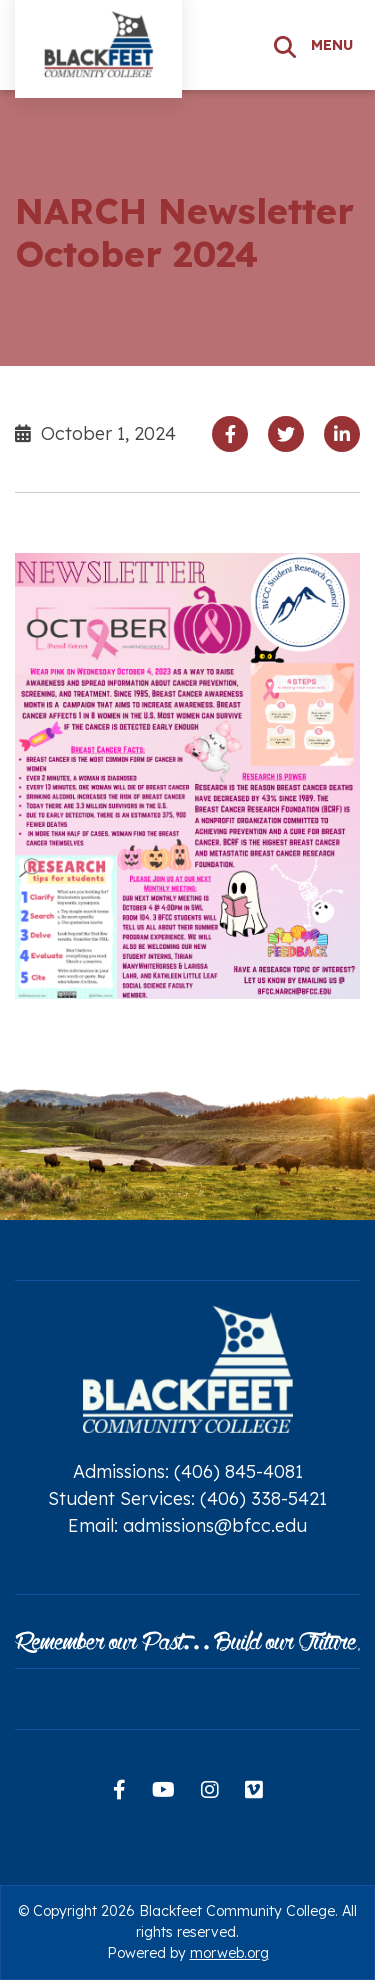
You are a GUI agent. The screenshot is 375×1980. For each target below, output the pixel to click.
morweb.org (229, 1953)
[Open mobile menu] (335, 45)
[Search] (285, 45)
